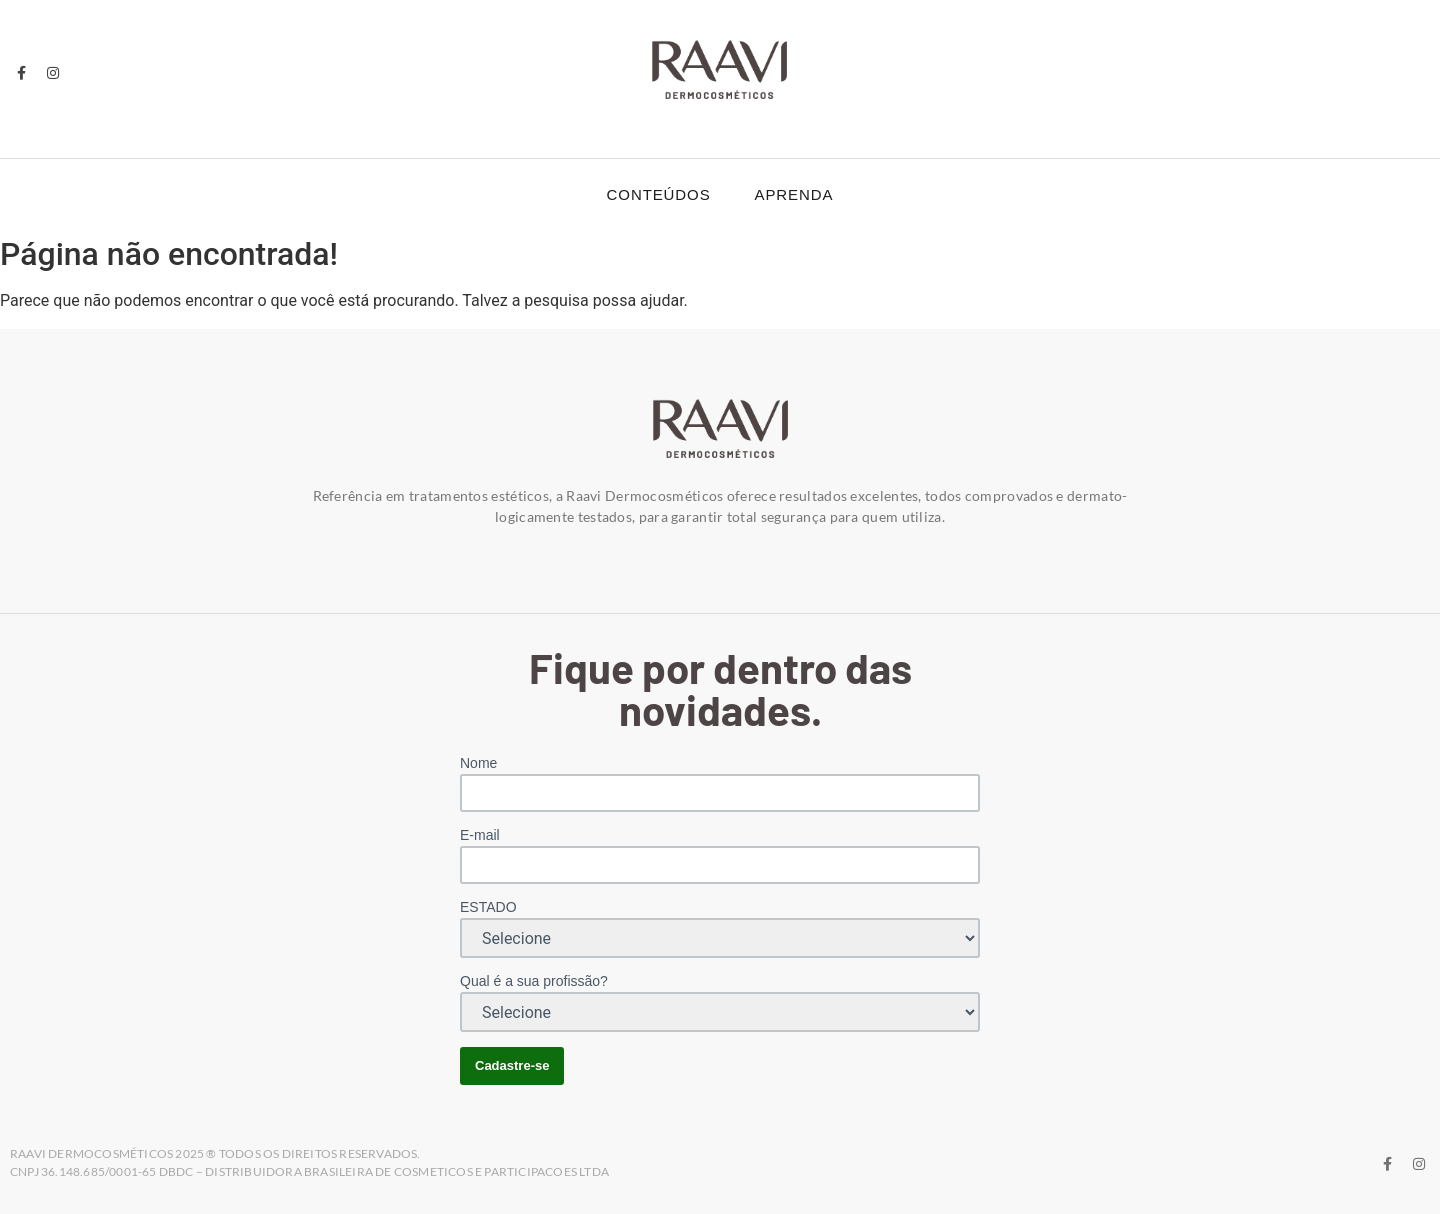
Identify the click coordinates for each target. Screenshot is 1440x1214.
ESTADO (488, 907)
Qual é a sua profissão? (534, 981)
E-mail (480, 835)
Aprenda (794, 194)
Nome (478, 763)
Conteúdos (659, 194)
